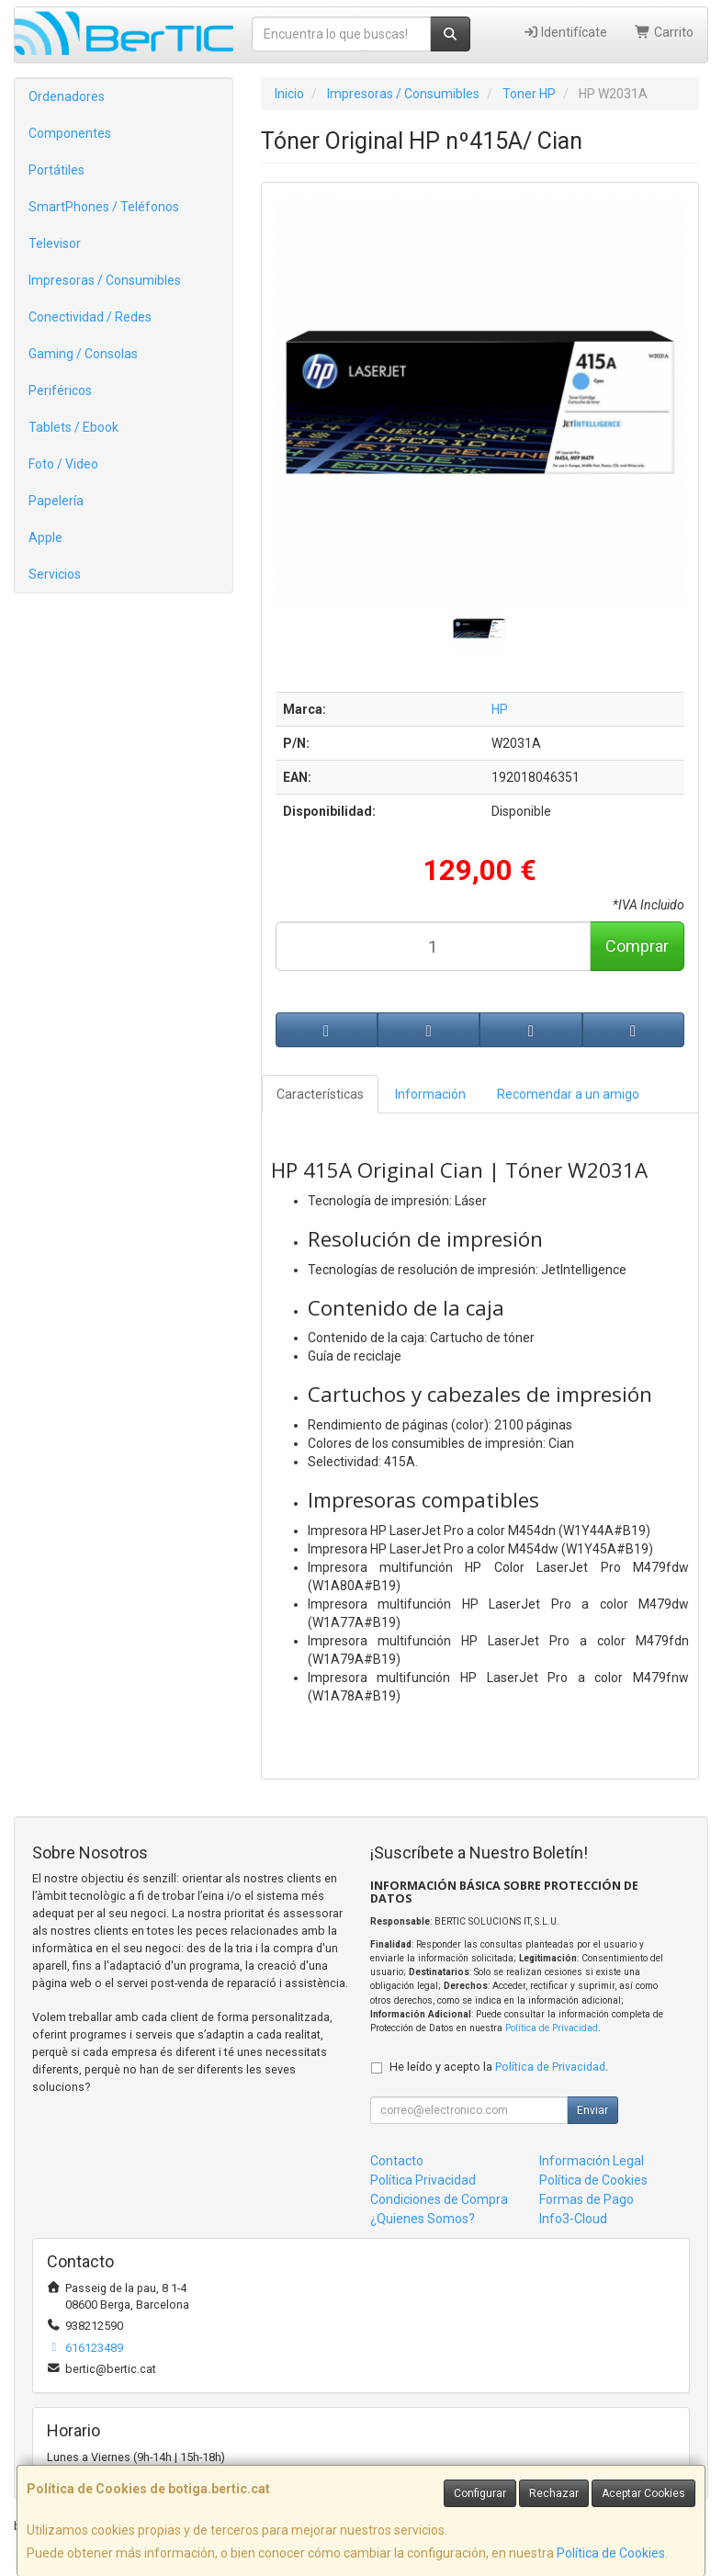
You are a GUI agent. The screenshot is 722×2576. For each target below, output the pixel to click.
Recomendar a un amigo (568, 1094)
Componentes (69, 133)
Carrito (664, 32)
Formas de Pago (586, 2199)
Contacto (396, 2160)
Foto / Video (63, 464)
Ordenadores (66, 96)
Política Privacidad (423, 2180)
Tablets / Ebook (73, 427)
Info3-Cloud (573, 2218)
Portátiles (56, 170)
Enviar (592, 2110)
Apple (45, 537)
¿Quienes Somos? (422, 2218)
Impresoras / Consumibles (104, 280)
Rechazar (554, 2493)
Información (430, 1094)
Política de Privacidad (551, 2028)
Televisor (54, 243)
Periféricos (60, 390)
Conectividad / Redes (90, 317)
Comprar (637, 945)
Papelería (56, 500)
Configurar (480, 2493)
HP (499, 709)
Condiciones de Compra (439, 2199)
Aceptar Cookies (643, 2493)
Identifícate (565, 32)
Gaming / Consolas (83, 353)
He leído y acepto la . (498, 2066)
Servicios (54, 574)
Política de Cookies (611, 2553)
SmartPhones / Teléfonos (103, 206)
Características (320, 1094)
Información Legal (591, 2160)
